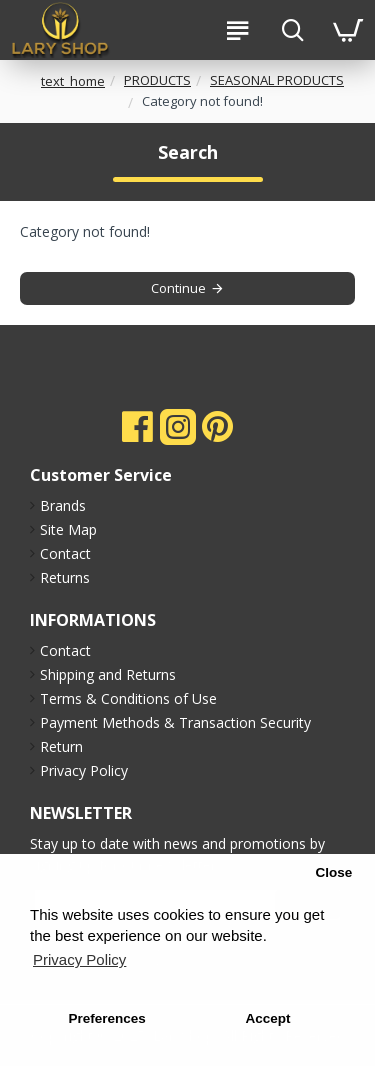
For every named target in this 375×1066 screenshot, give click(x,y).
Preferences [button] (106, 1018)
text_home (73, 81)
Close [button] (333, 872)
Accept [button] (267, 1018)
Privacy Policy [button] (79, 959)
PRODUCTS (157, 80)
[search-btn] (292, 30)
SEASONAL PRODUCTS (277, 80)
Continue (178, 288)
